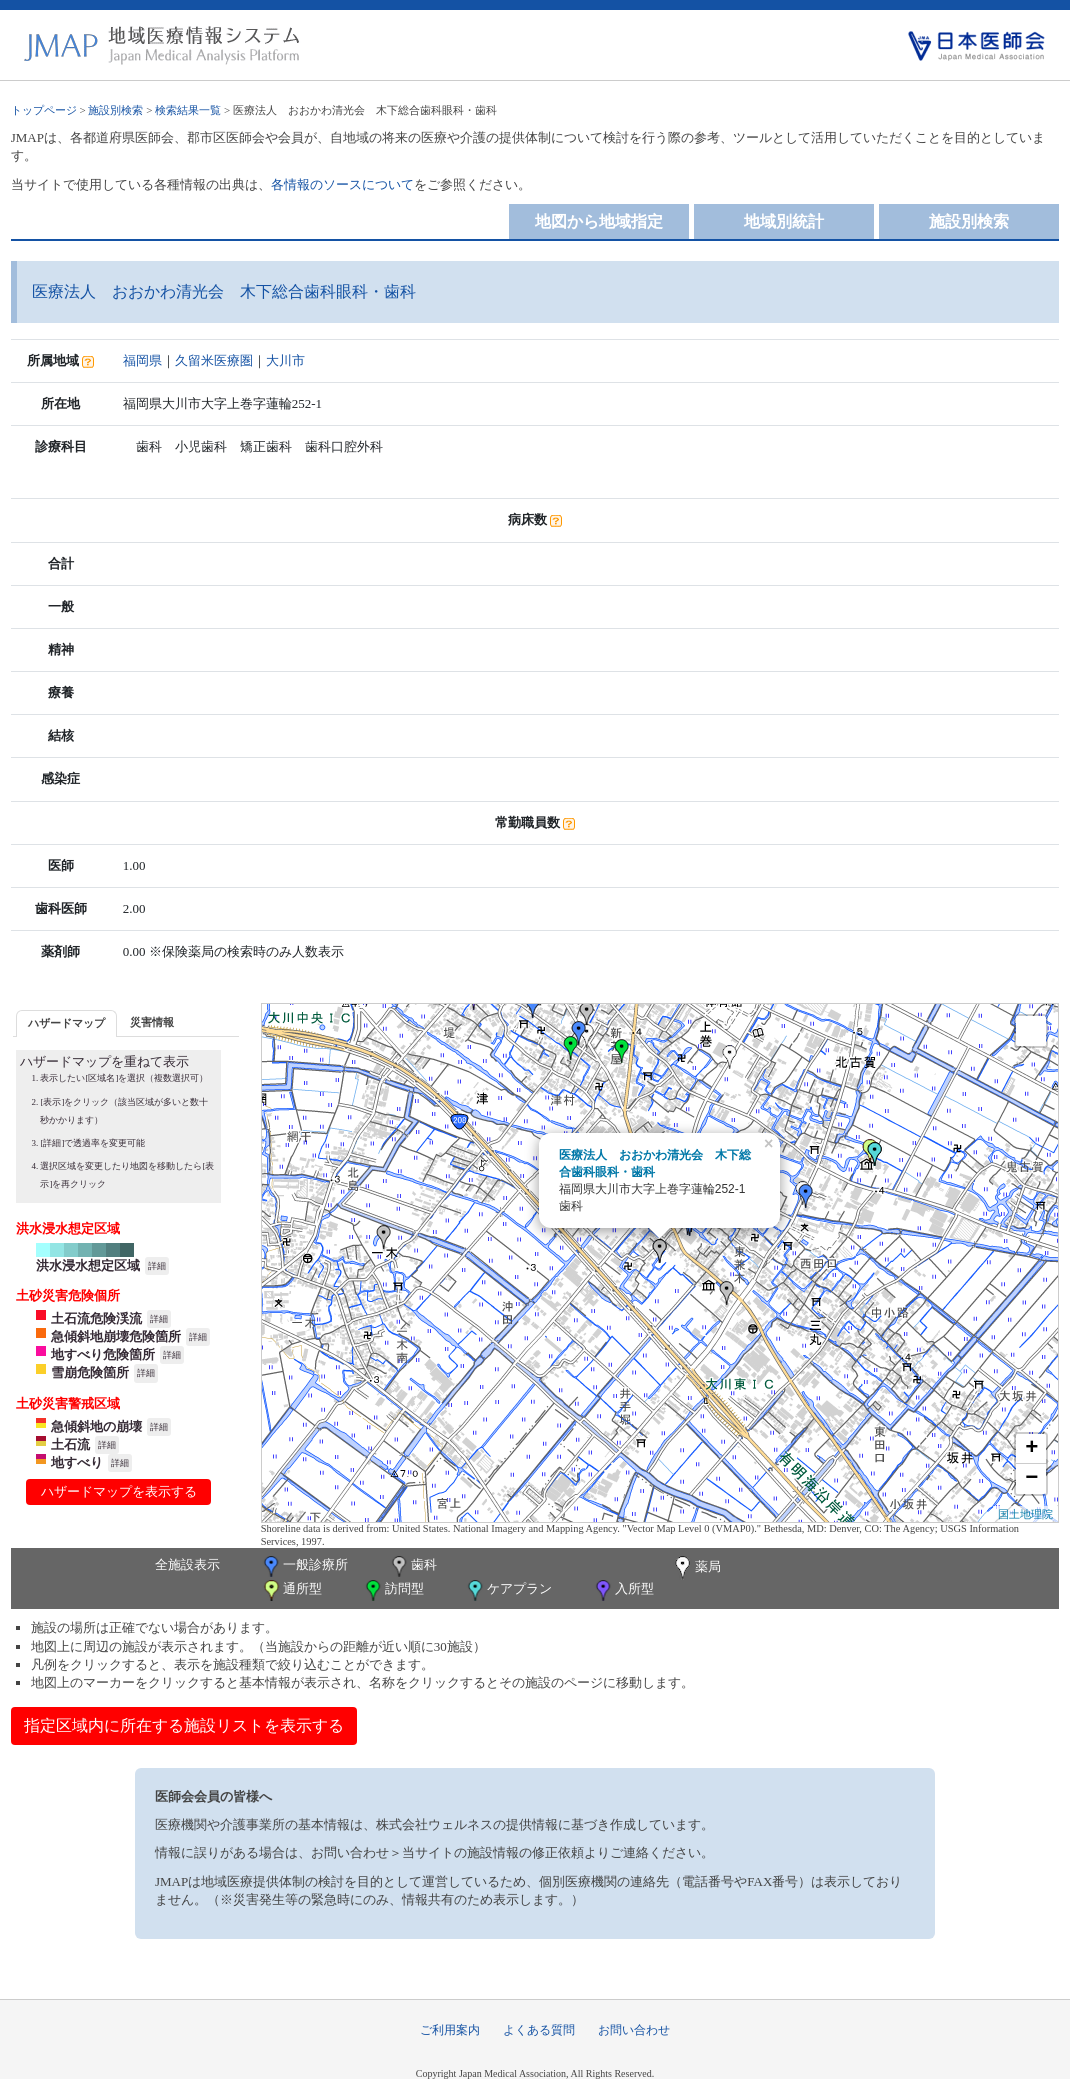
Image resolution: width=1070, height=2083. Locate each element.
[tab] (66, 1023)
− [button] (1031, 1479)
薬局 (696, 1568)
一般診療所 (304, 1566)
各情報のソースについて (342, 184)
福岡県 (142, 360)
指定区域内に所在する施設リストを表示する (184, 1725)
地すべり (77, 1462)
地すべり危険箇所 (103, 1354)
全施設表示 (187, 1564)
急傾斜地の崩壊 (96, 1426)
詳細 (157, 1266)
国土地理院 (1025, 1514)
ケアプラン (508, 1590)
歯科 (412, 1566)
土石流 (70, 1444)
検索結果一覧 (188, 110)
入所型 (623, 1590)
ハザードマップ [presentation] (66, 1023)
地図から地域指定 (599, 221)
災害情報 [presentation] (152, 1022)
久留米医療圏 (214, 360)
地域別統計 (784, 221)
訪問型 (393, 1590)
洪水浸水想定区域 (88, 1265)
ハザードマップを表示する (119, 1491)
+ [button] (1031, 1449)
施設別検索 (115, 110)
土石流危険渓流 (96, 1318)
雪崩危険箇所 (90, 1372)
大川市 (285, 360)
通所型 (291, 1590)
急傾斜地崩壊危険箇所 (116, 1336)
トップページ (44, 110)
